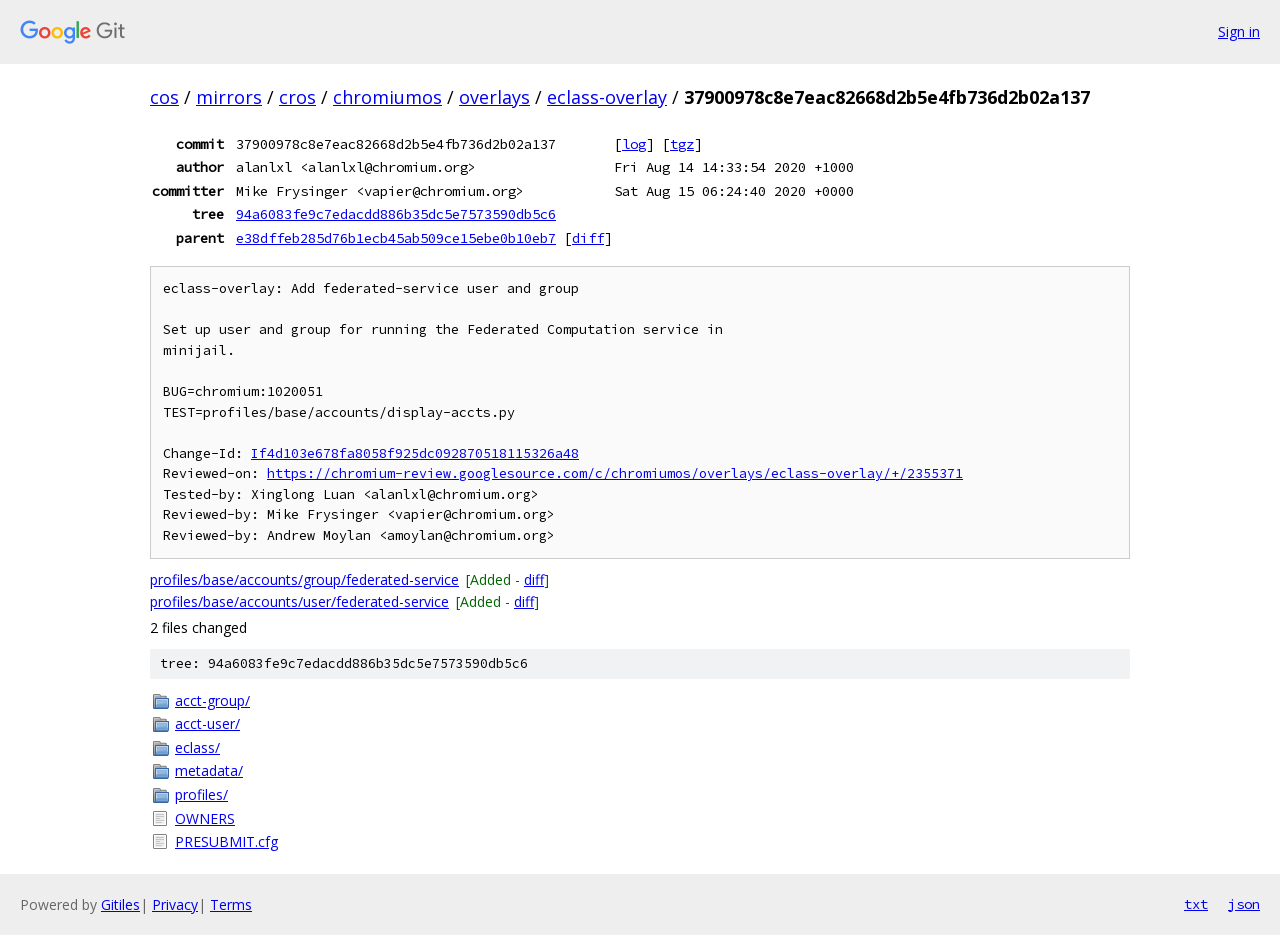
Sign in (1239, 31)
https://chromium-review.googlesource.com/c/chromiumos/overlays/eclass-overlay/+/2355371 (615, 473)
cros (297, 97)
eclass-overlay (607, 97)
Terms (231, 904)
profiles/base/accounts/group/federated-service (304, 579)
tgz (682, 144)
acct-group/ (212, 700)
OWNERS (205, 818)
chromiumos (387, 97)
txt (1196, 904)
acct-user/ (207, 723)
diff (588, 238)
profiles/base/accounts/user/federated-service (299, 601)
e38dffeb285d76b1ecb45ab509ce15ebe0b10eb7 (396, 238)
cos (164, 97)
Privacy (175, 904)
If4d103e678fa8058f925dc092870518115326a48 (415, 453)
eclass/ (197, 747)
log (634, 144)
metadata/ (209, 770)
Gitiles (120, 904)
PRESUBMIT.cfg (226, 841)
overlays (494, 97)
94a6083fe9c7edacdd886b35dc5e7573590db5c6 (396, 214)
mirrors (229, 97)
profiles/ (201, 794)
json (1244, 904)
